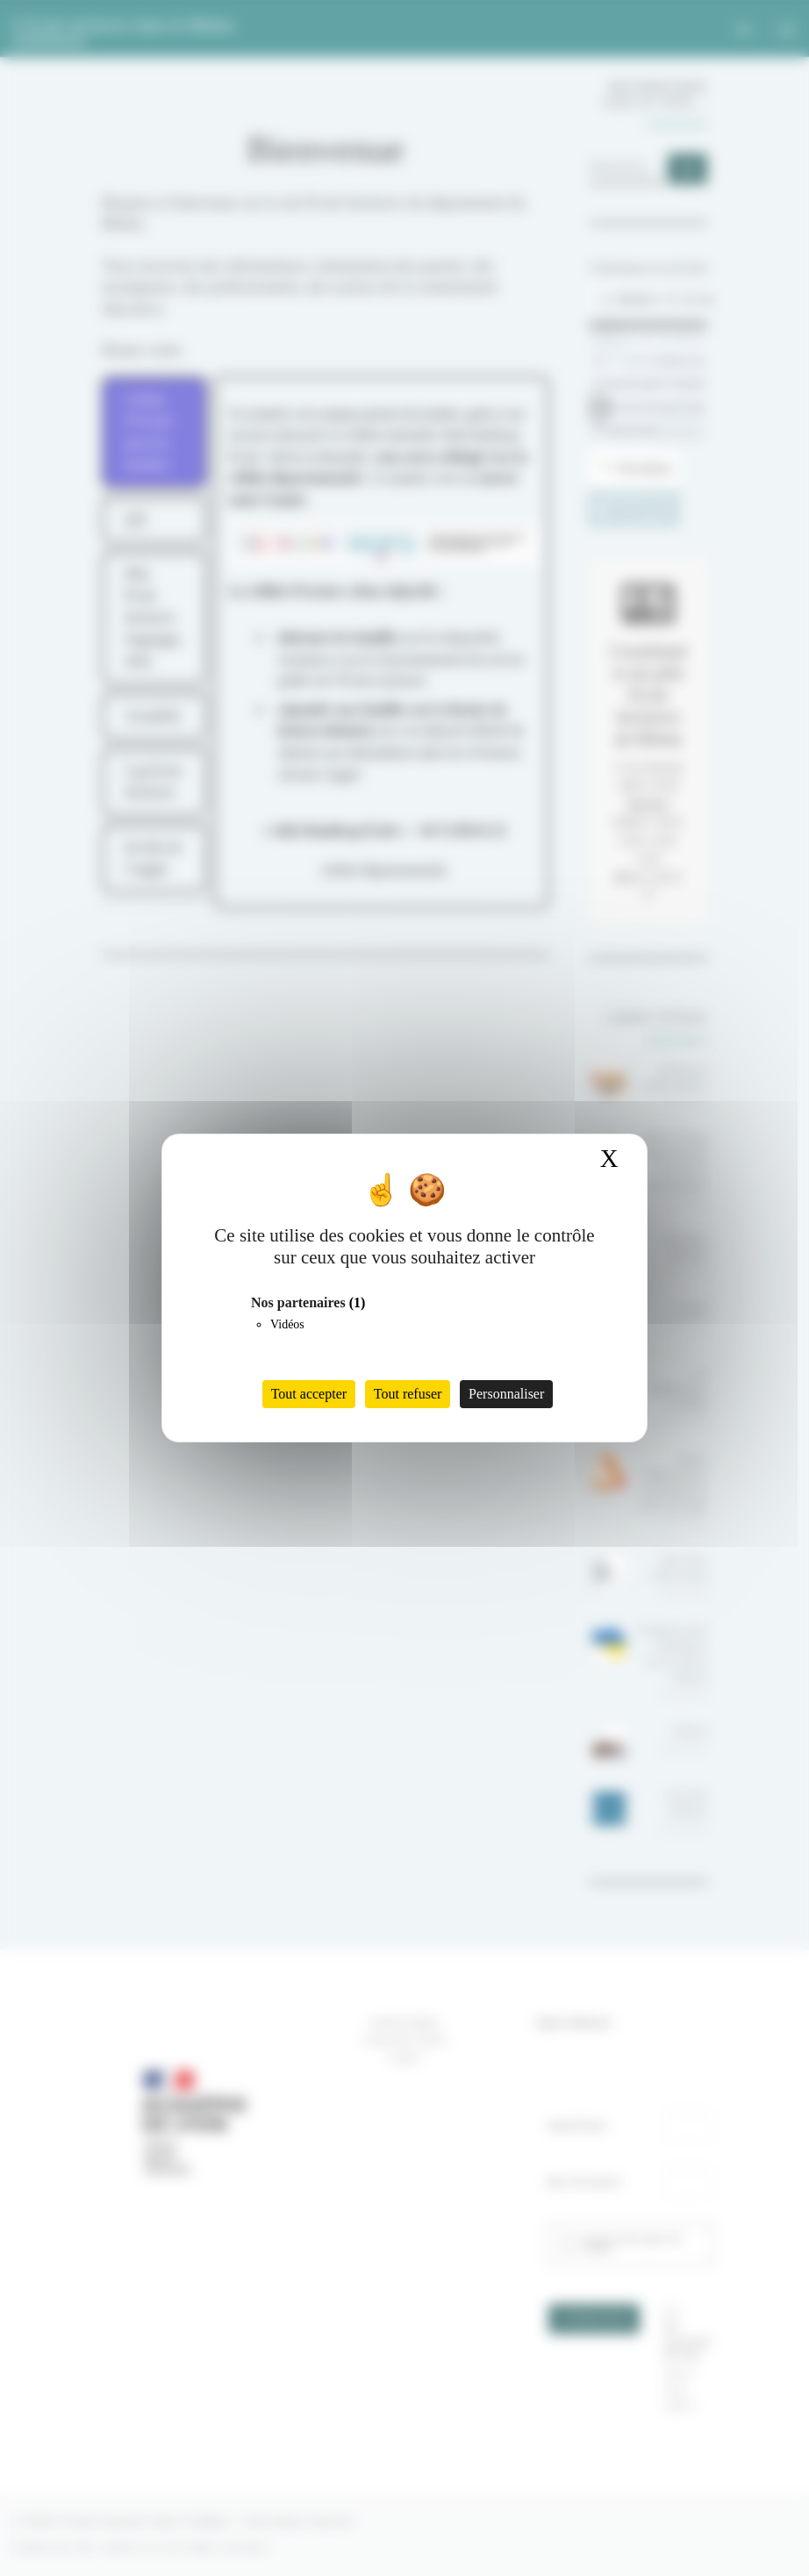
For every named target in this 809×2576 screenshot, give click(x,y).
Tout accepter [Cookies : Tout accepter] (309, 1393)
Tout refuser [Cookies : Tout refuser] (408, 1393)
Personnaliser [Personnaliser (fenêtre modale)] (506, 1393)
